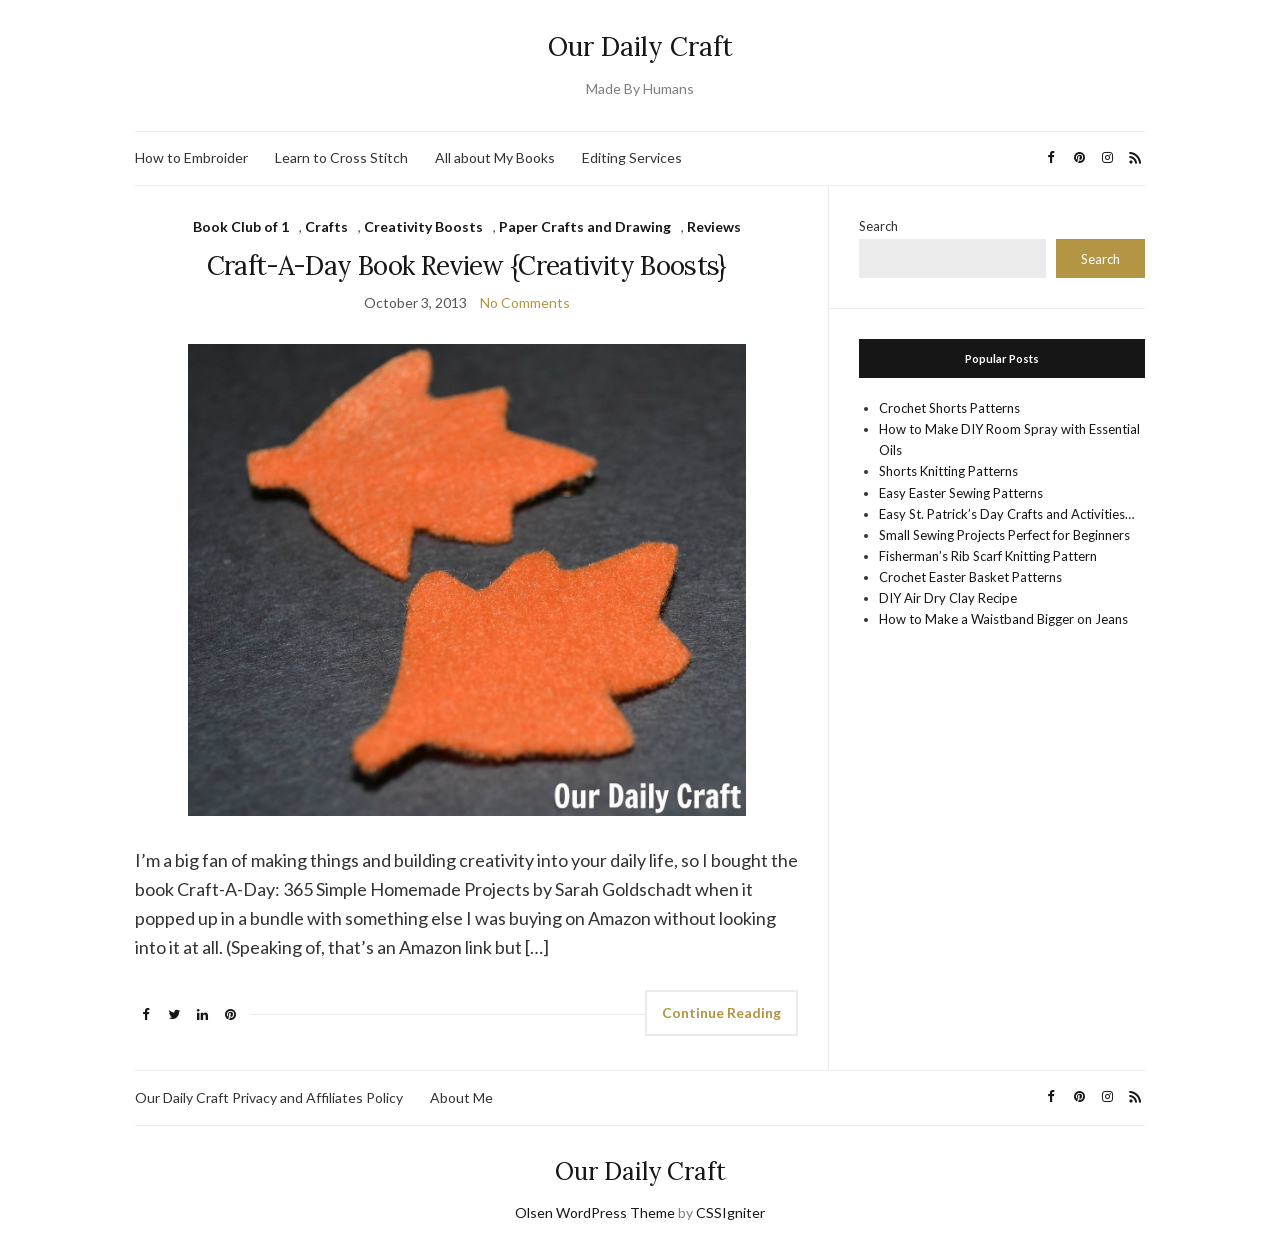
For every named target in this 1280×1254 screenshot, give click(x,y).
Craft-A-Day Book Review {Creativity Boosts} (467, 265)
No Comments (525, 302)
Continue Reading (721, 1012)
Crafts (326, 226)
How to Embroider (191, 157)
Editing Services (632, 157)
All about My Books (495, 157)
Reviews (714, 226)
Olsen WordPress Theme (595, 1212)
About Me (461, 1097)
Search (878, 226)
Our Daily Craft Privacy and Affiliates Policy (269, 1097)
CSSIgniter (730, 1212)
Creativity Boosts (423, 226)
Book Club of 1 (241, 226)
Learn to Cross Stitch (341, 157)
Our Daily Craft (640, 46)
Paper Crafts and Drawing (585, 226)
